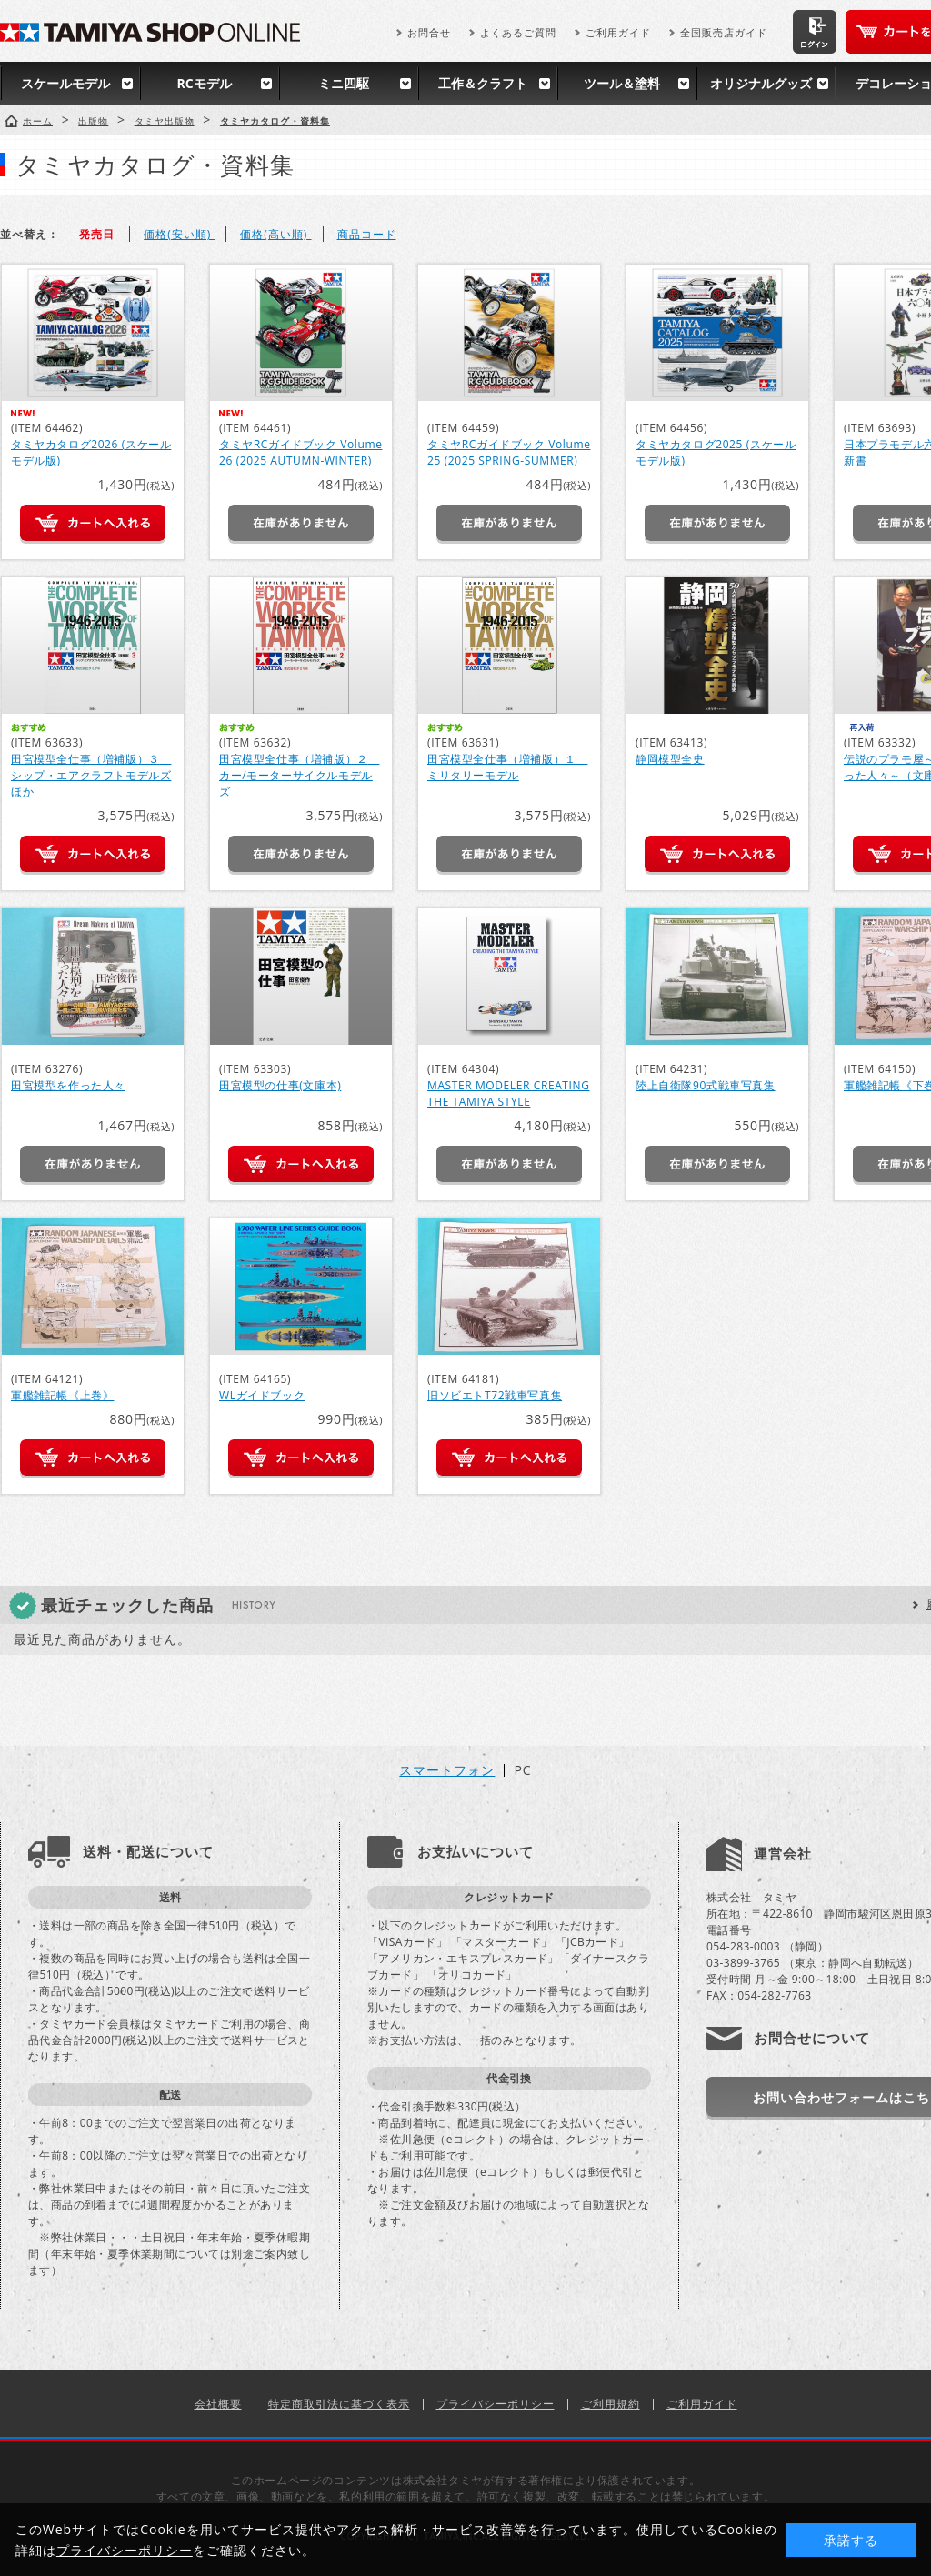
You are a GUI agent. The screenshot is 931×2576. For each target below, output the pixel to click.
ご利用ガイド (618, 32)
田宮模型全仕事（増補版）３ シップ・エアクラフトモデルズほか (91, 775)
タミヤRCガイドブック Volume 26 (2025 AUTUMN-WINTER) (301, 452)
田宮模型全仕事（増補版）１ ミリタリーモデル (507, 767)
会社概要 (218, 2403)
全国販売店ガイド (723, 32)
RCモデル (203, 83)
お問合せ (429, 32)
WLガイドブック (262, 1395)
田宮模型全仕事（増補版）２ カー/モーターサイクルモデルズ (299, 775)
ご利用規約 (610, 2403)
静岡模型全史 (670, 759)
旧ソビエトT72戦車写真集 (494, 1395)
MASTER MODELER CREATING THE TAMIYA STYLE (508, 1093)
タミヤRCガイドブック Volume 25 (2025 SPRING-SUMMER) (509, 452)
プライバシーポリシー (495, 2403)
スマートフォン (447, 1770)
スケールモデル (65, 83)
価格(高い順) (275, 234)
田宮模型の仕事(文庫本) (280, 1085)
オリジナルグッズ (761, 83)
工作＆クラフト (482, 83)
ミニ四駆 (343, 83)
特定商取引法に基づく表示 (339, 2403)
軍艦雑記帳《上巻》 (62, 1395)
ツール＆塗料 (622, 83)
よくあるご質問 (518, 32)
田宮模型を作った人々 (68, 1085)
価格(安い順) (179, 234)
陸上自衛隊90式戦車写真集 (706, 1085)
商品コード (366, 234)
